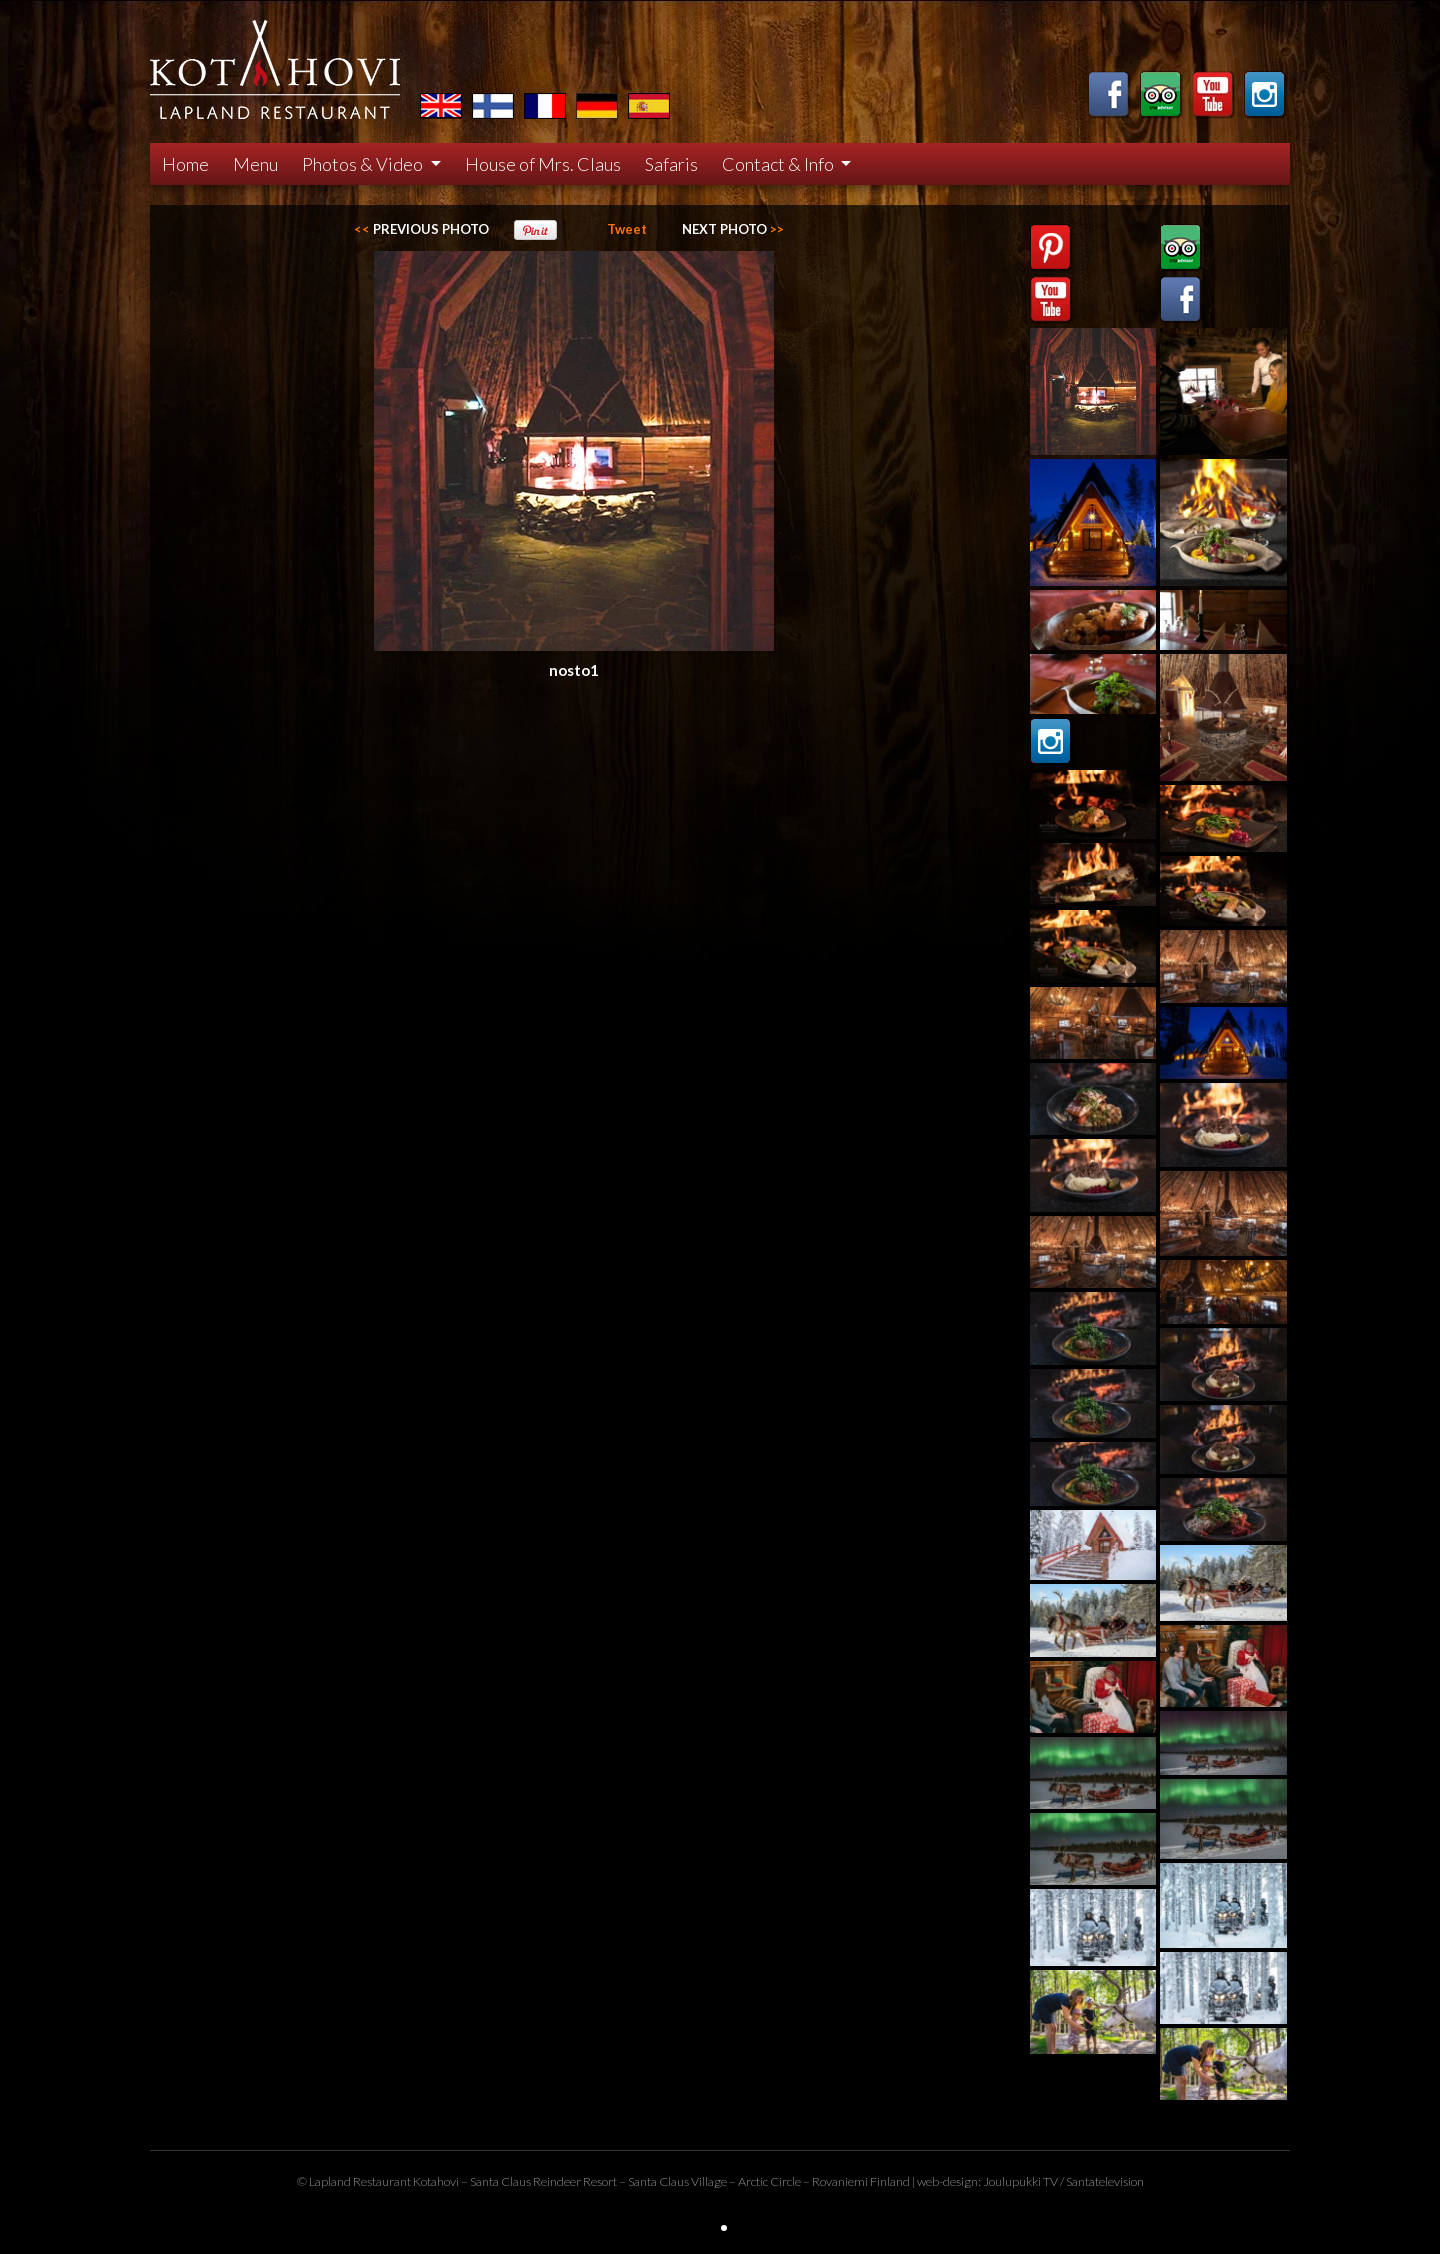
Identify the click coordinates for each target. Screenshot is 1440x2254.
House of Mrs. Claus (543, 164)
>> (733, 229)
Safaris (671, 164)
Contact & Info (779, 164)
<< (421, 229)
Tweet (627, 229)
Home (185, 164)
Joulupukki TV (1020, 2181)
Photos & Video (364, 164)
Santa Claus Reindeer (525, 2181)
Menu (255, 164)
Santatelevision (1105, 2181)
